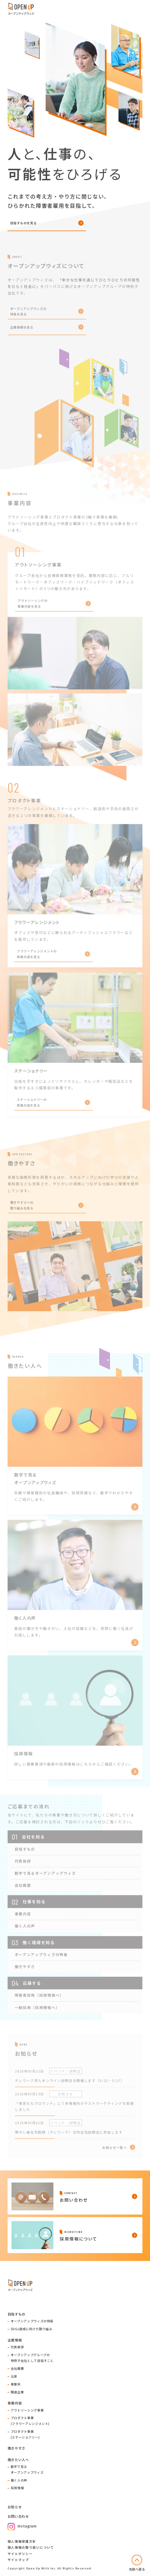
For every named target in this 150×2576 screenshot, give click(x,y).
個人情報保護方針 (22, 2541)
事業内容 (15, 2403)
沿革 (14, 2376)
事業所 (16, 2384)
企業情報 (15, 2340)
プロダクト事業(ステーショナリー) (25, 2434)
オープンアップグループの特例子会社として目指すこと (32, 2358)
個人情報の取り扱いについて (31, 2547)
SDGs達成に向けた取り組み (31, 2329)
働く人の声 (19, 2480)
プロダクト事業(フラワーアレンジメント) (30, 2420)
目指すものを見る (23, 223)
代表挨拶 (17, 2347)
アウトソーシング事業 (27, 2410)
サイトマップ (18, 2559)
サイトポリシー (20, 2553)
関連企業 (17, 2392)
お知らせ (15, 2506)
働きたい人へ (18, 2459)
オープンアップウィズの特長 (32, 2321)
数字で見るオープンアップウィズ (27, 2469)
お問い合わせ (18, 2516)
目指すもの (16, 2314)
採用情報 (17, 2487)
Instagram (22, 2526)
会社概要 (17, 2368)
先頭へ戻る (137, 2569)
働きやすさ (16, 2448)
